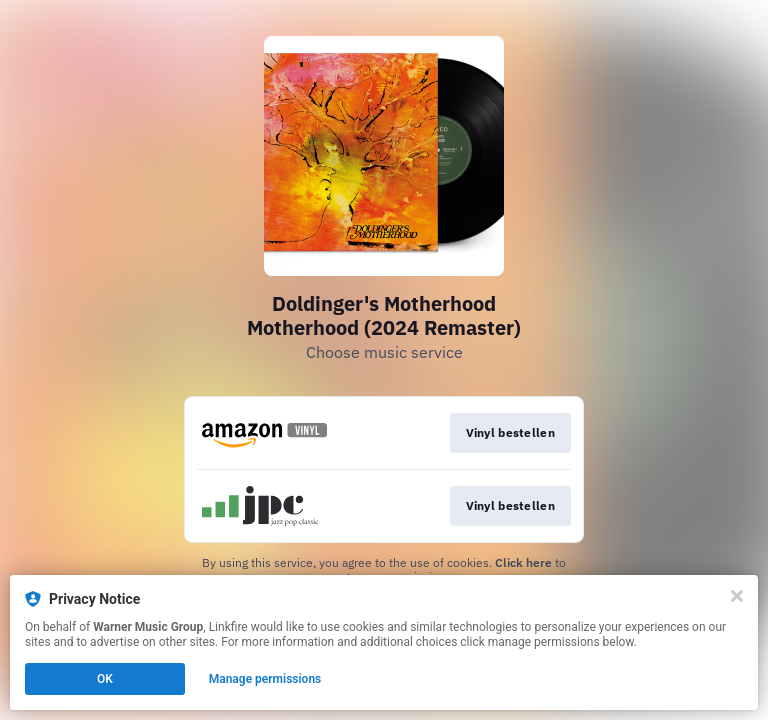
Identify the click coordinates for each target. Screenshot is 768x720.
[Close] (737, 596)
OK (105, 679)
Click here (523, 562)
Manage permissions (265, 679)
